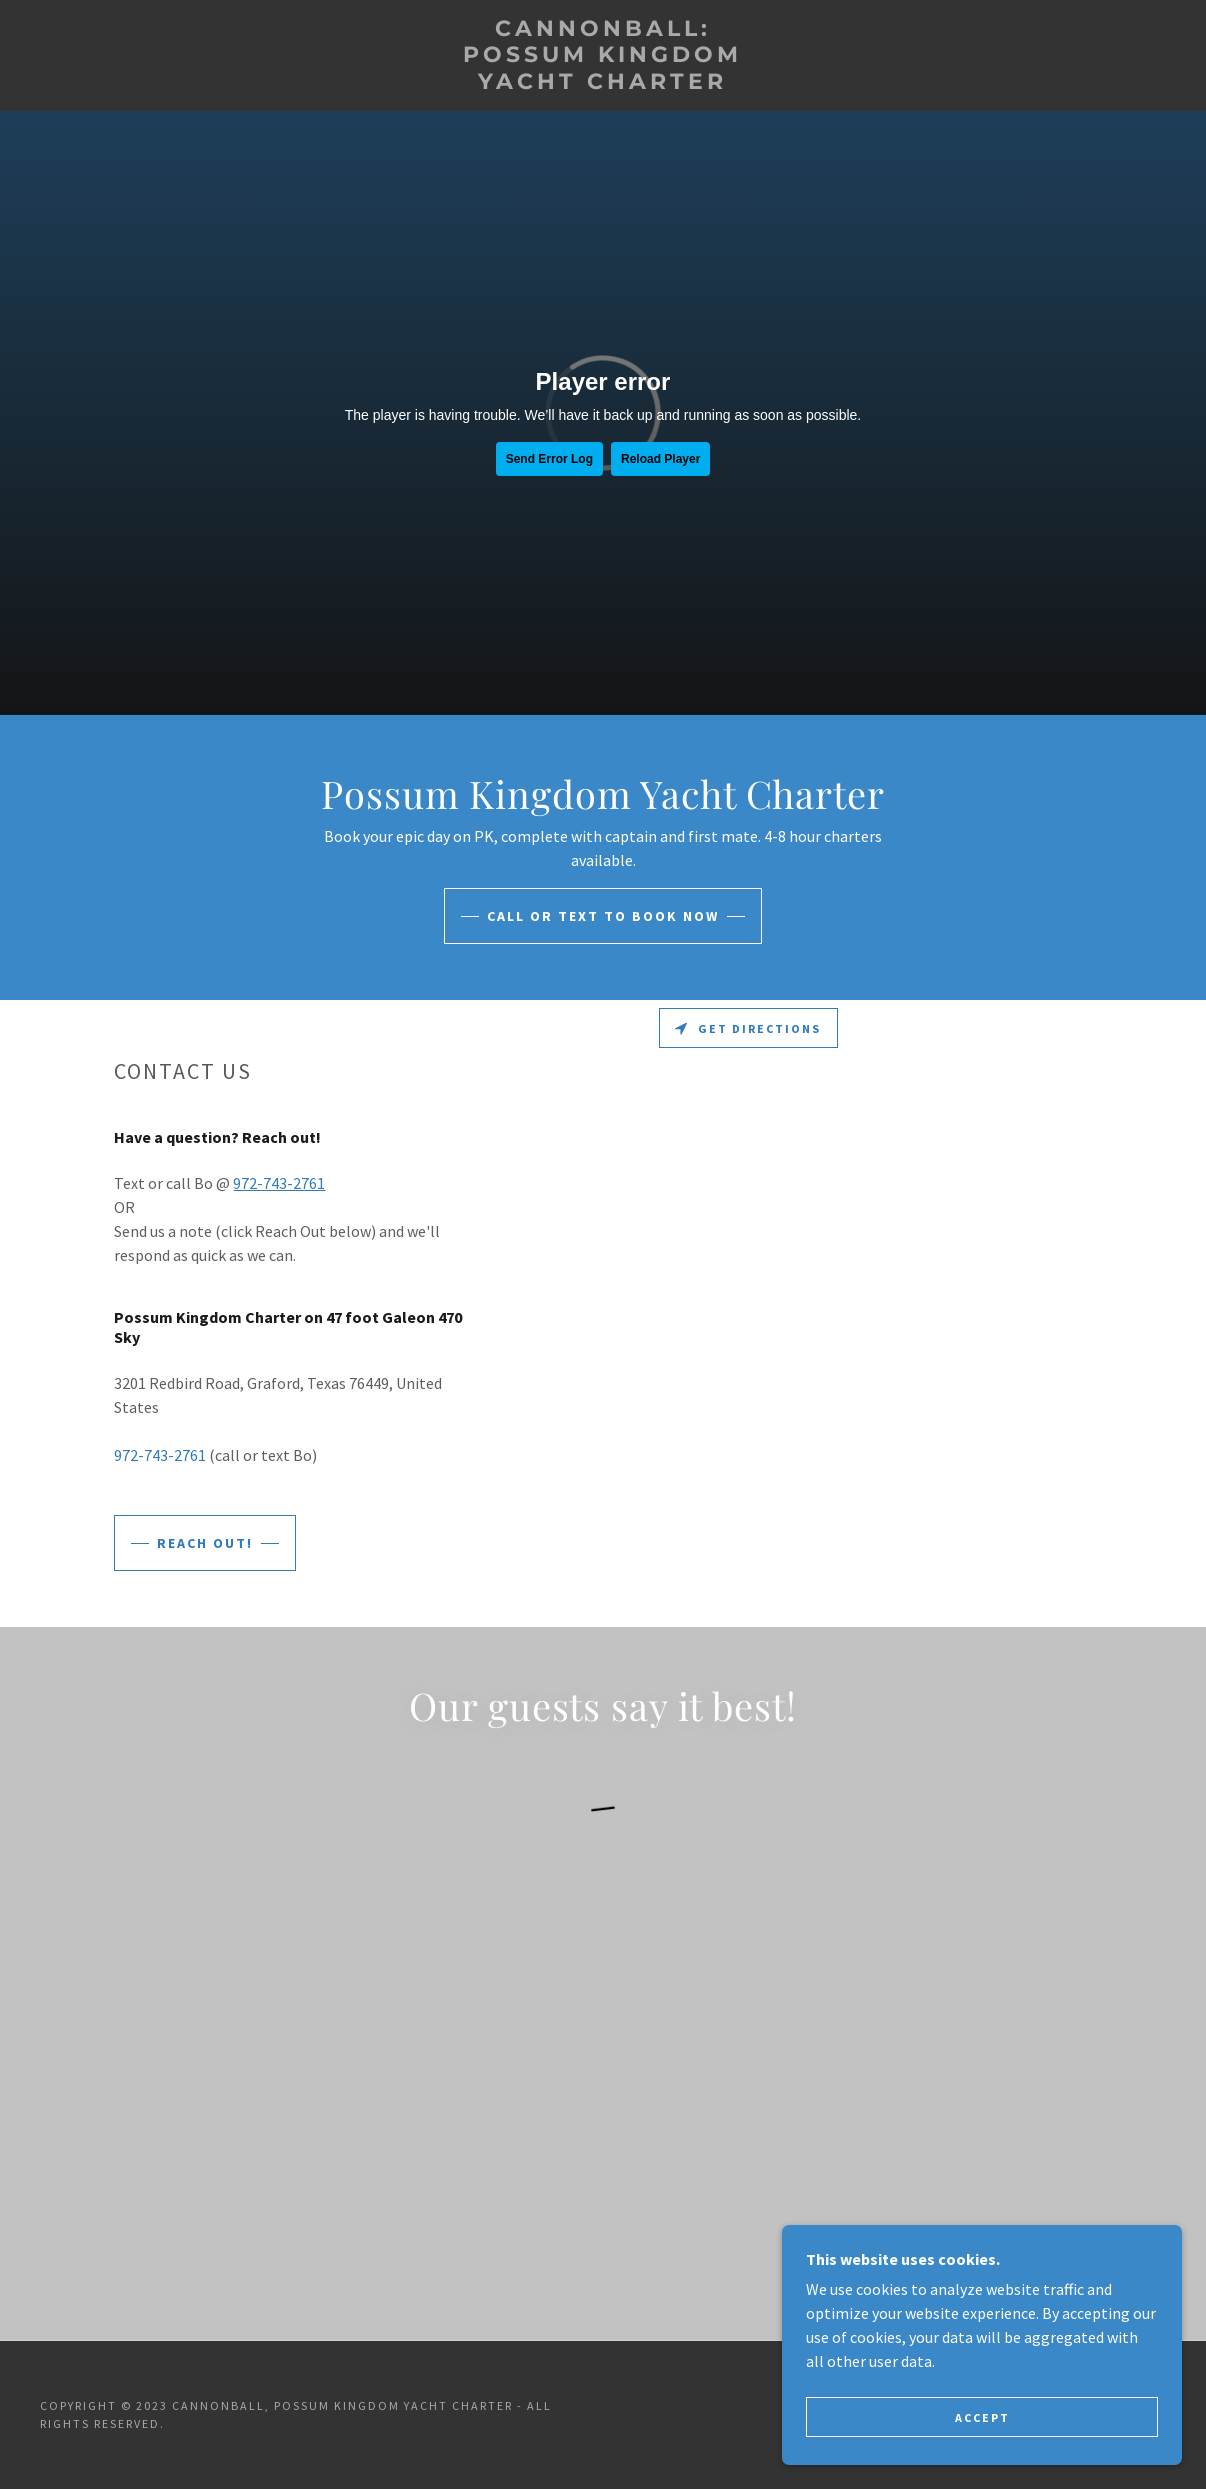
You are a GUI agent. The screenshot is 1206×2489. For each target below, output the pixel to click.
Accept (982, 2417)
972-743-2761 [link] (160, 1455)
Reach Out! (205, 1543)
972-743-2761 (279, 1183)
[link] (602, 83)
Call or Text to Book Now (603, 916)
